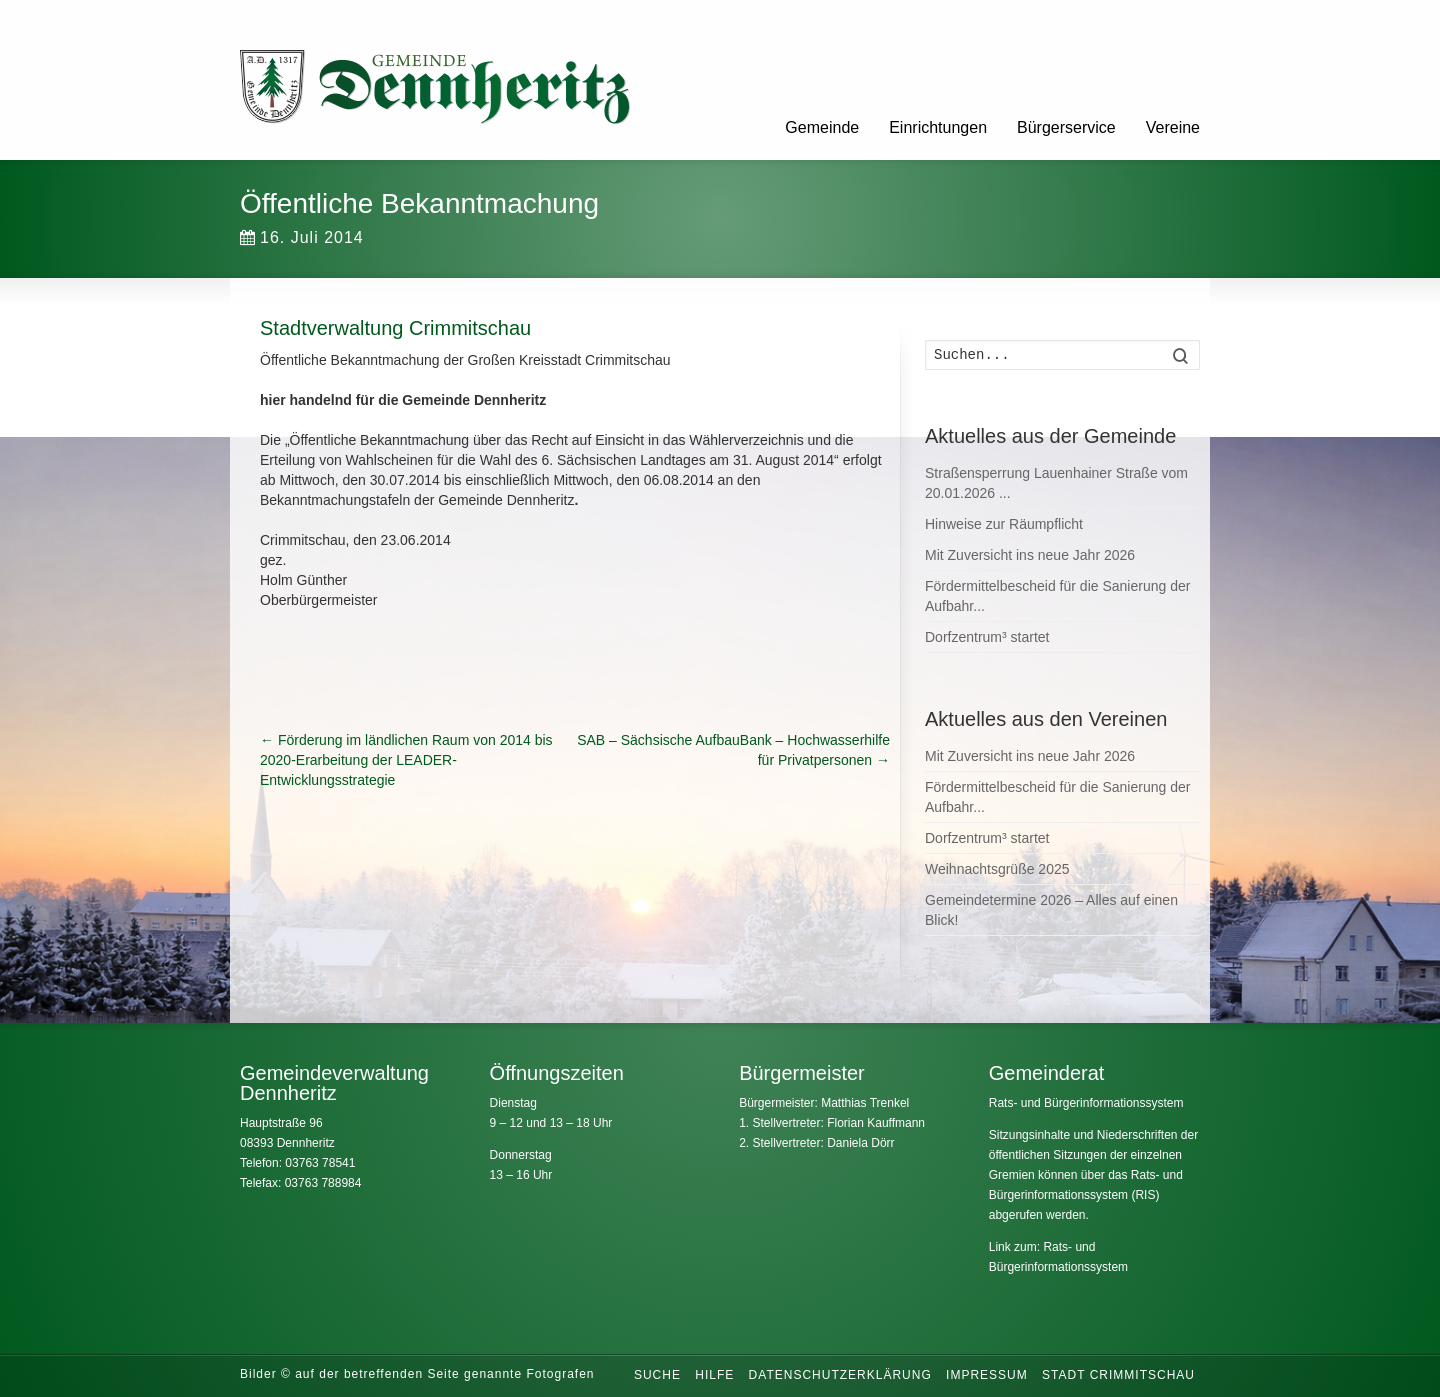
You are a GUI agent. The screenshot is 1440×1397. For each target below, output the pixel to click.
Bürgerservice (1066, 127)
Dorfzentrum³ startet (987, 637)
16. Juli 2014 (302, 237)
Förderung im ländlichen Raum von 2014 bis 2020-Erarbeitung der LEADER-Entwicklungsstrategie (406, 760)
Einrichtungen (938, 127)
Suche (657, 1375)
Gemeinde (822, 127)
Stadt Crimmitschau (1118, 1375)
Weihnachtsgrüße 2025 (997, 869)
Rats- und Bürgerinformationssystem (1086, 1103)
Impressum (987, 1375)
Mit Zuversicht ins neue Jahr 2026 (1030, 555)
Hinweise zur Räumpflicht (1004, 524)
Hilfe (714, 1375)
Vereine (1173, 127)
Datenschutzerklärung (840, 1375)
